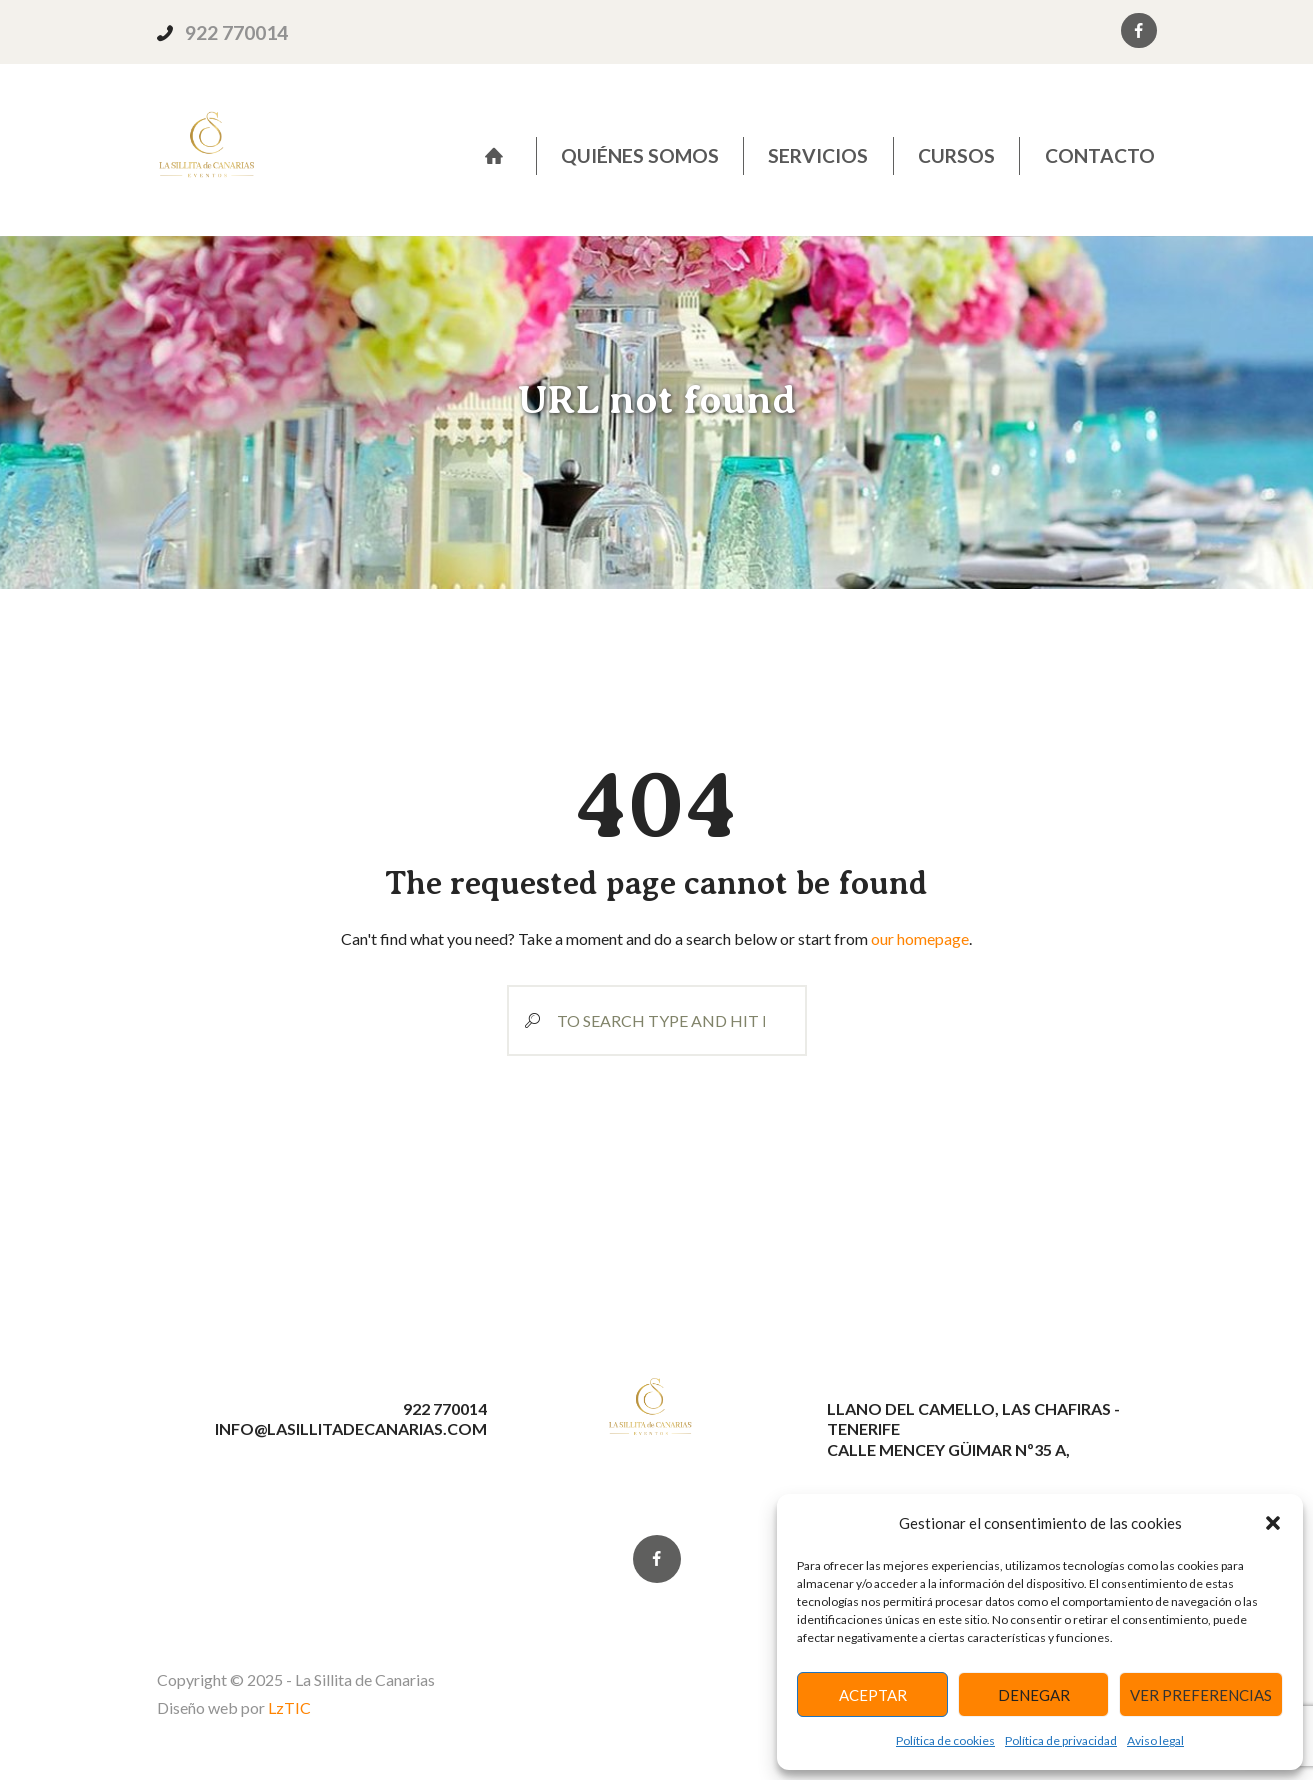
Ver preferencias (1201, 1695)
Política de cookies (945, 1740)
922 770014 (236, 32)
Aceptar (873, 1695)
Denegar (1034, 1695)
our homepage (920, 938)
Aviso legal (1155, 1740)
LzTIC (289, 1707)
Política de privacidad (1061, 1740)
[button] (1273, 1523)
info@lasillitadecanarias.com (351, 1428)
